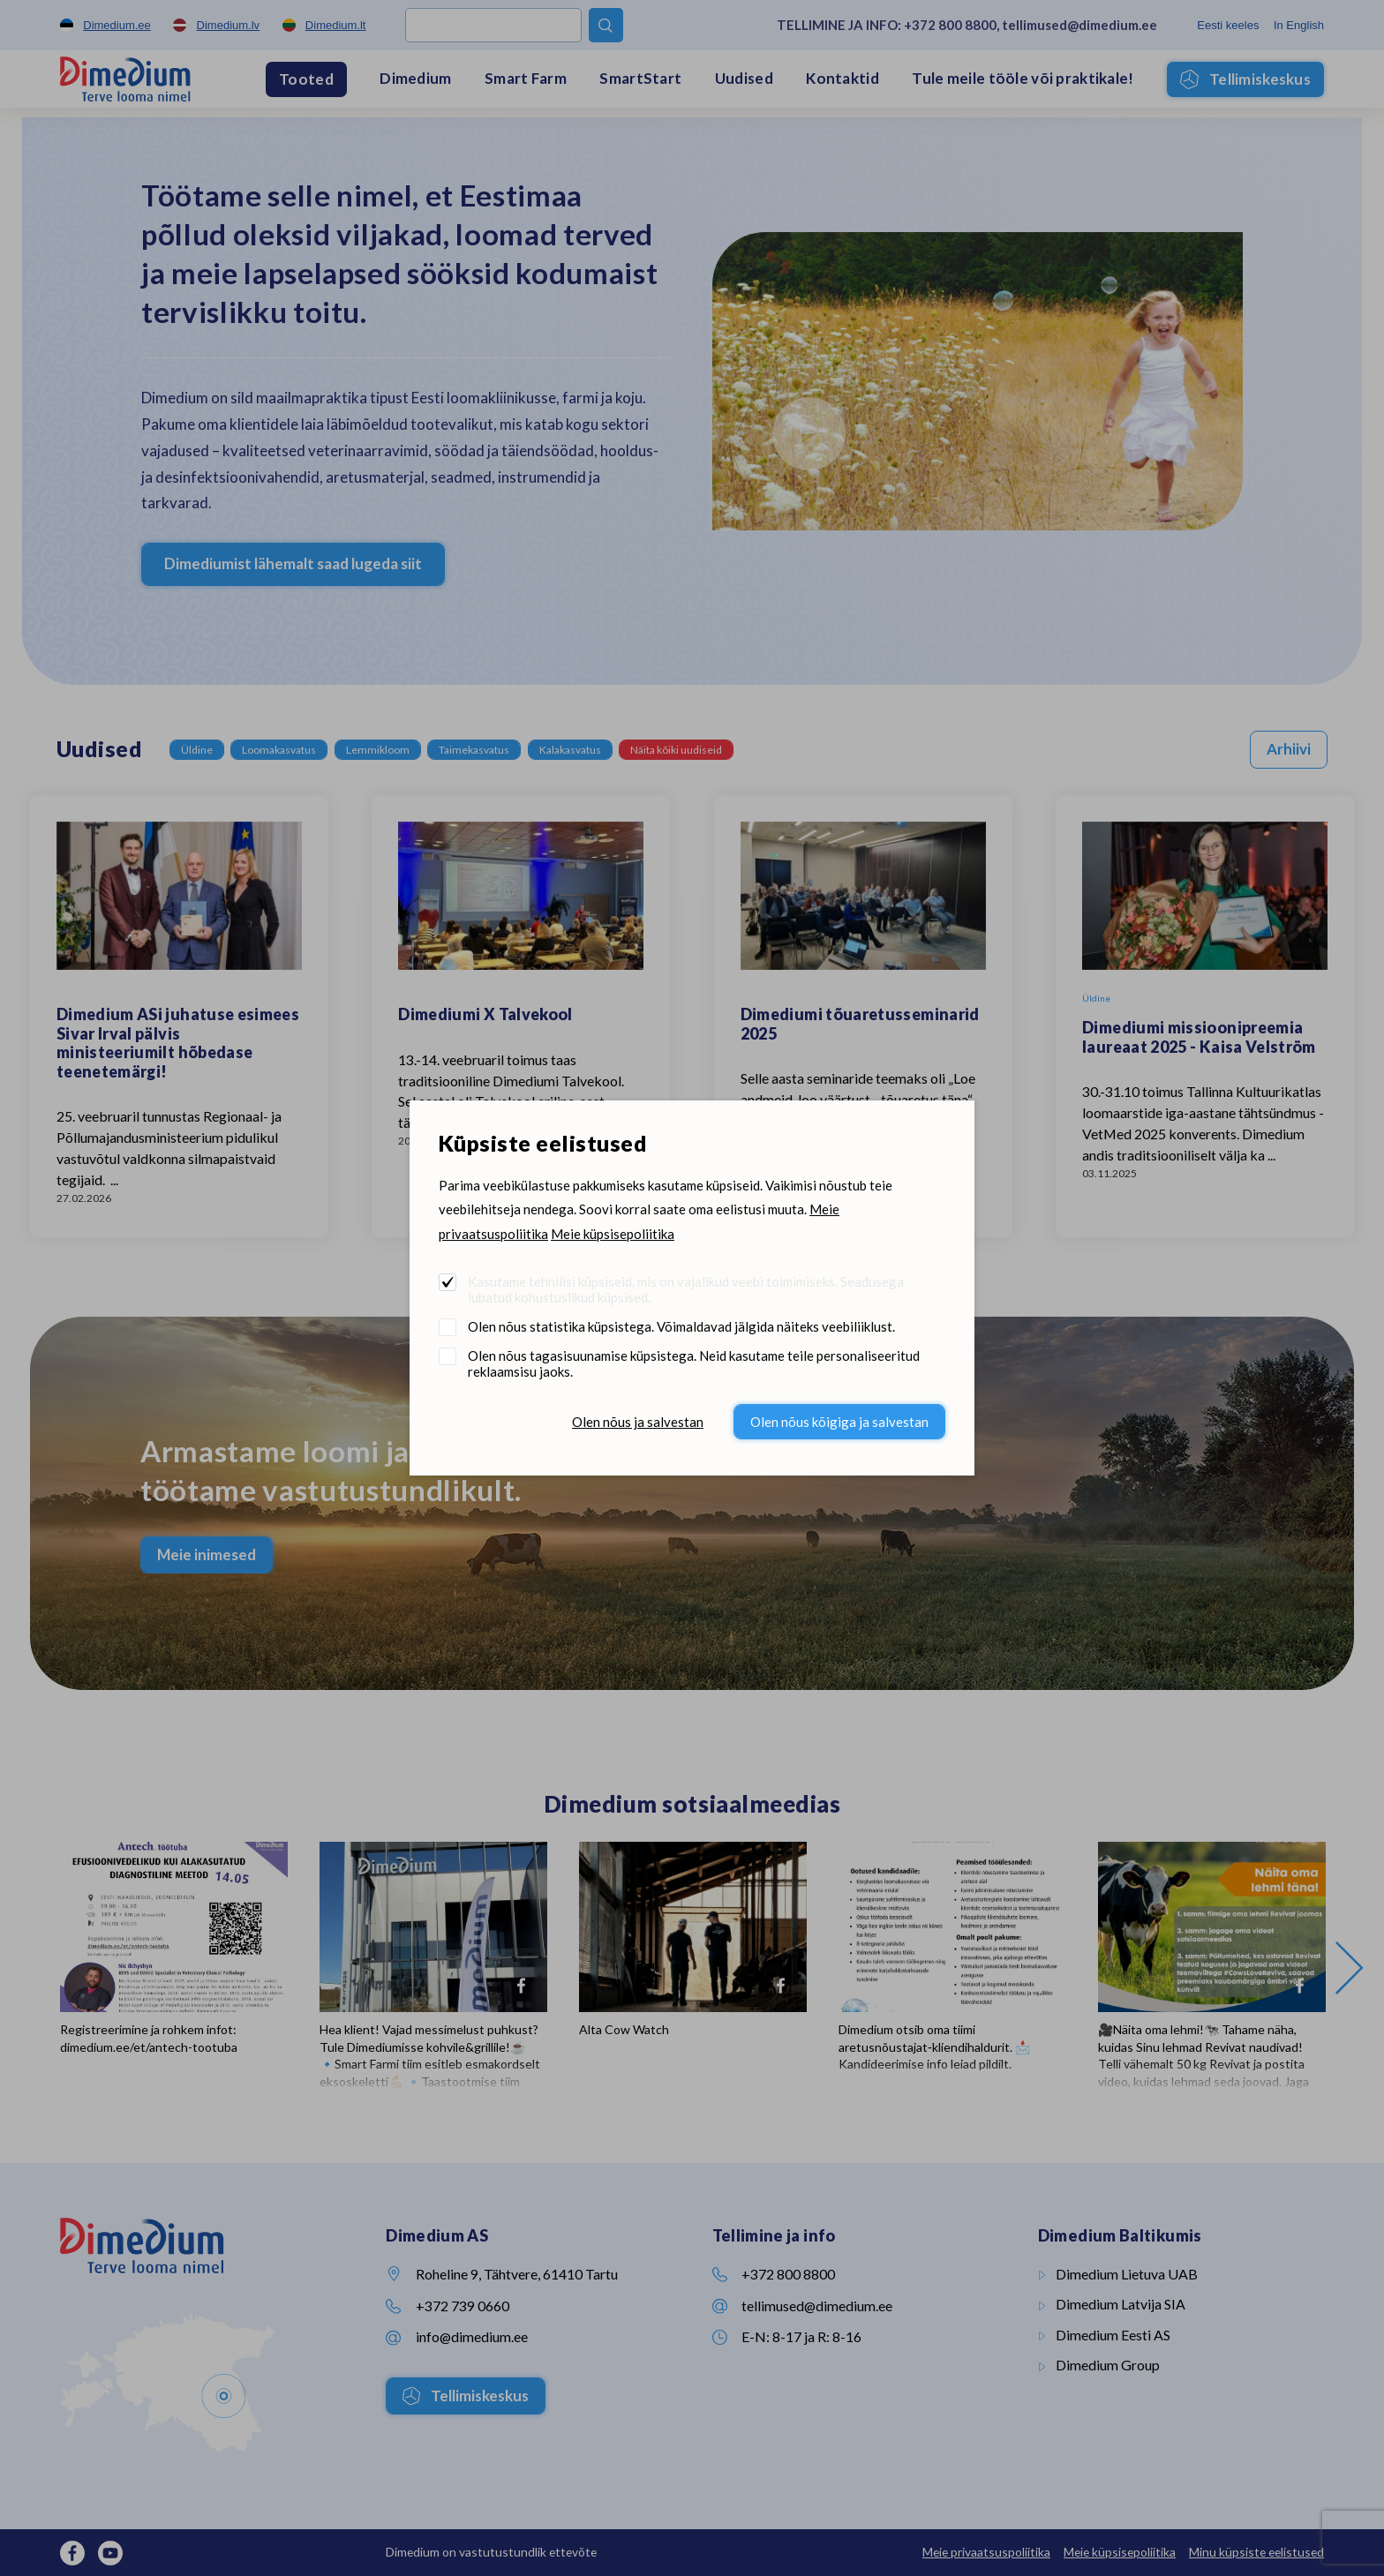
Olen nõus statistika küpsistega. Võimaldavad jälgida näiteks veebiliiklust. (681, 1326)
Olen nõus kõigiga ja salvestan (839, 1422)
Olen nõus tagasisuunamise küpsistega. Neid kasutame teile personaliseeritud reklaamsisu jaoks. (694, 1363)
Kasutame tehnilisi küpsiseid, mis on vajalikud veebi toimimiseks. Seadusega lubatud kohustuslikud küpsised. (686, 1289)
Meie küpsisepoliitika (612, 1234)
